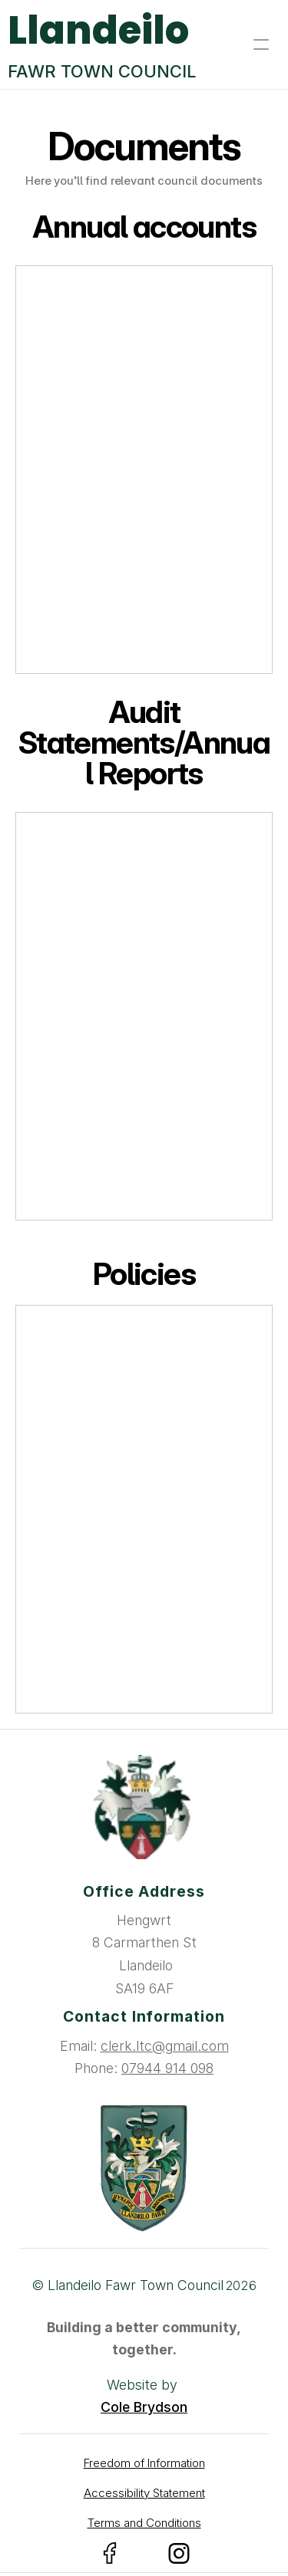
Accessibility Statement (144, 2493)
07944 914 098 (167, 2068)
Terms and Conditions (144, 2522)
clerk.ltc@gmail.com (165, 2046)
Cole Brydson (144, 2407)
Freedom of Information (144, 2463)
